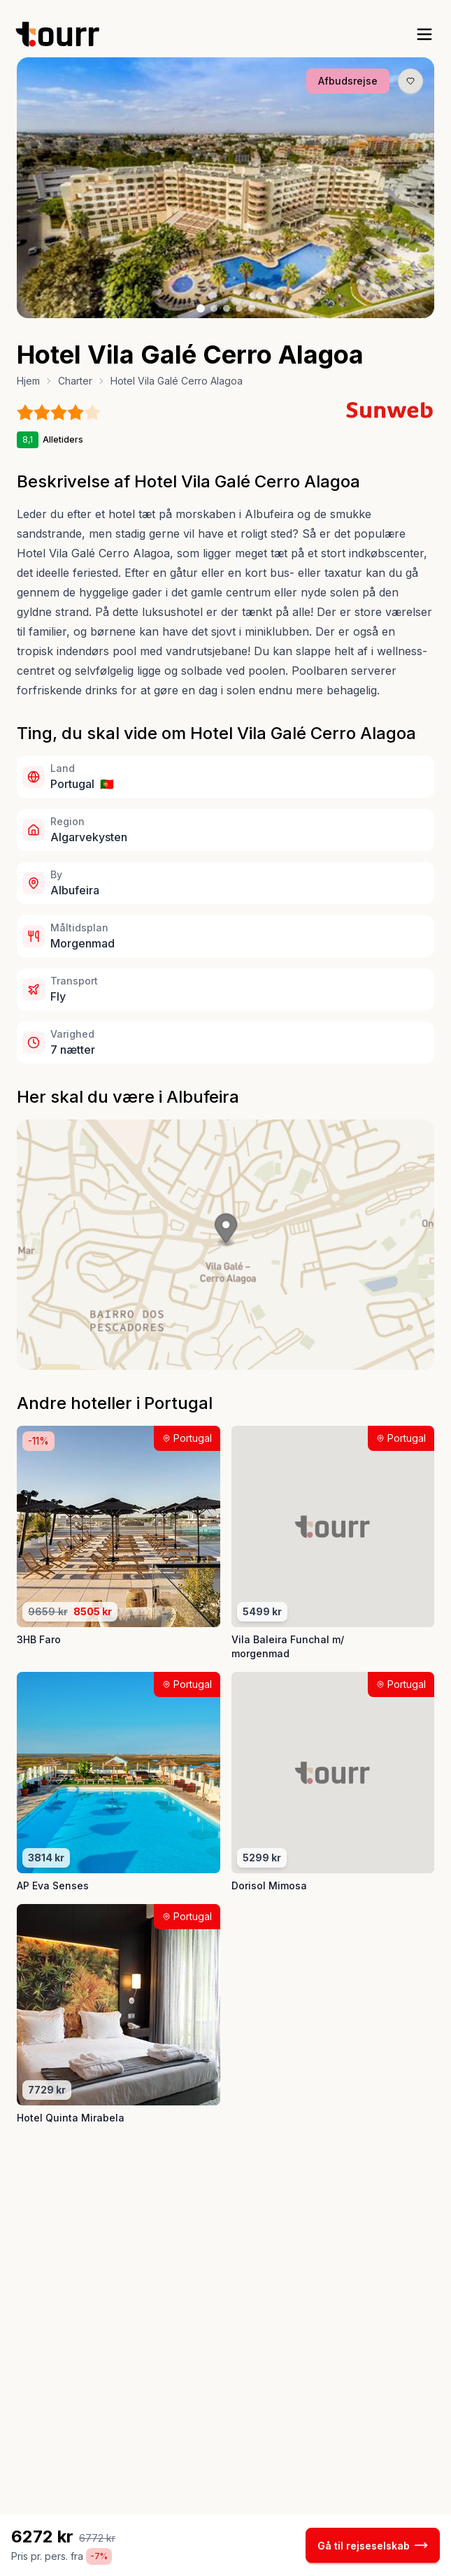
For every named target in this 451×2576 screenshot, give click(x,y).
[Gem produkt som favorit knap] (410, 81)
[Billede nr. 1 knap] (200, 308)
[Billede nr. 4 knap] (239, 308)
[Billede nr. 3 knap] (226, 308)
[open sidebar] (424, 34)
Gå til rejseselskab (372, 2545)
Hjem (28, 381)
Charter (75, 381)
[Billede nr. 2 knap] (213, 308)
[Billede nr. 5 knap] (251, 308)
